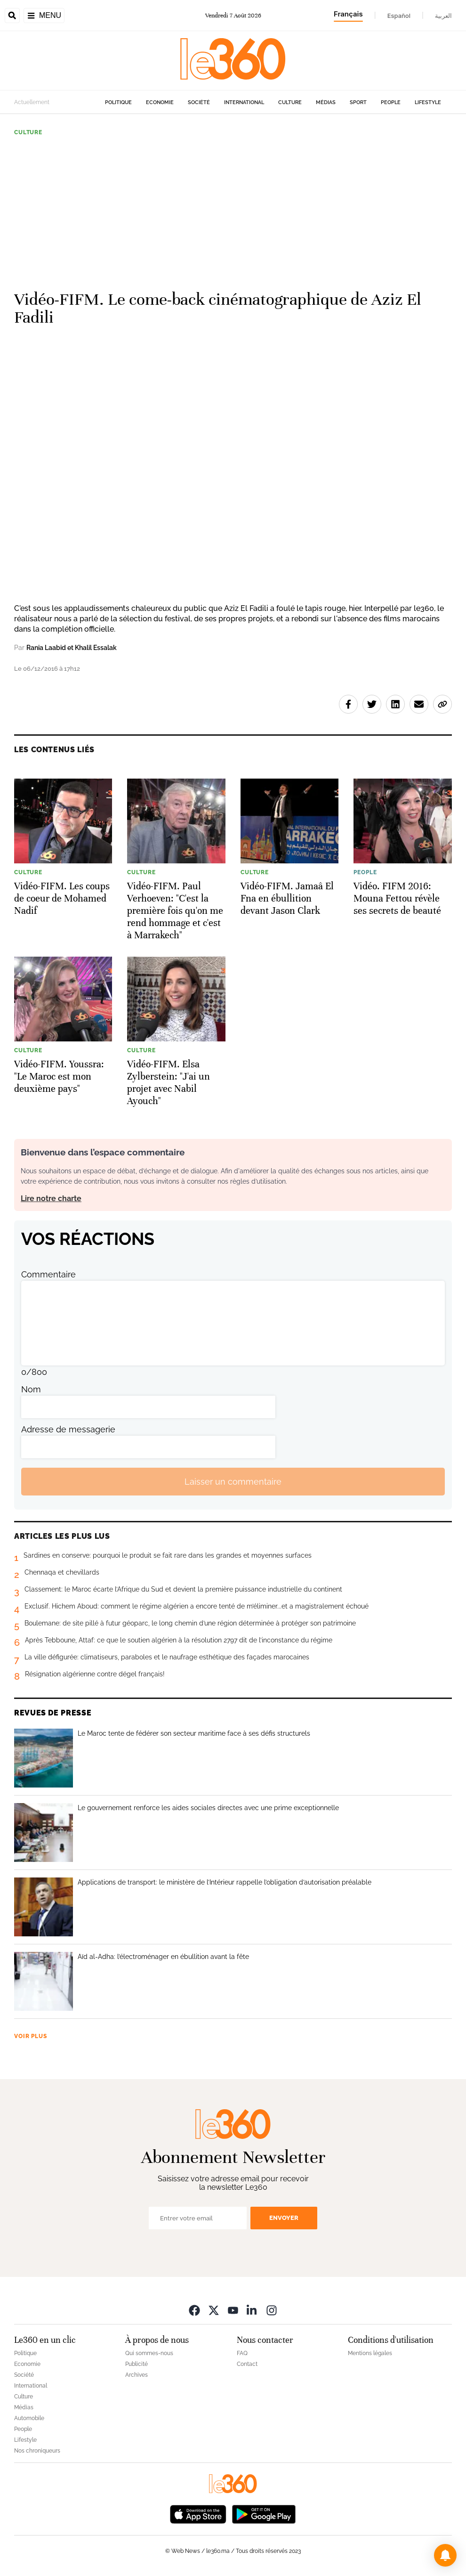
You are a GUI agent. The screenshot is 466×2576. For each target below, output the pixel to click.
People (391, 102)
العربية (443, 15)
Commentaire (48, 1274)
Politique (118, 102)
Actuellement (31, 102)
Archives (136, 2375)
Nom (31, 1389)
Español (398, 15)
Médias (326, 102)
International (244, 102)
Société (199, 102)
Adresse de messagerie (68, 1429)
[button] (445, 2555)
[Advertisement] (233, 209)
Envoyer (283, 2217)
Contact (247, 2364)
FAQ (242, 2353)
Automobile (29, 2418)
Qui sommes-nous (149, 2353)
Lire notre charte (51, 1198)
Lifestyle (428, 102)
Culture (290, 102)
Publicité (136, 2364)
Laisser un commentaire (233, 1482)
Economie (160, 102)
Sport (358, 102)
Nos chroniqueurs (37, 2450)
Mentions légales (370, 2353)
